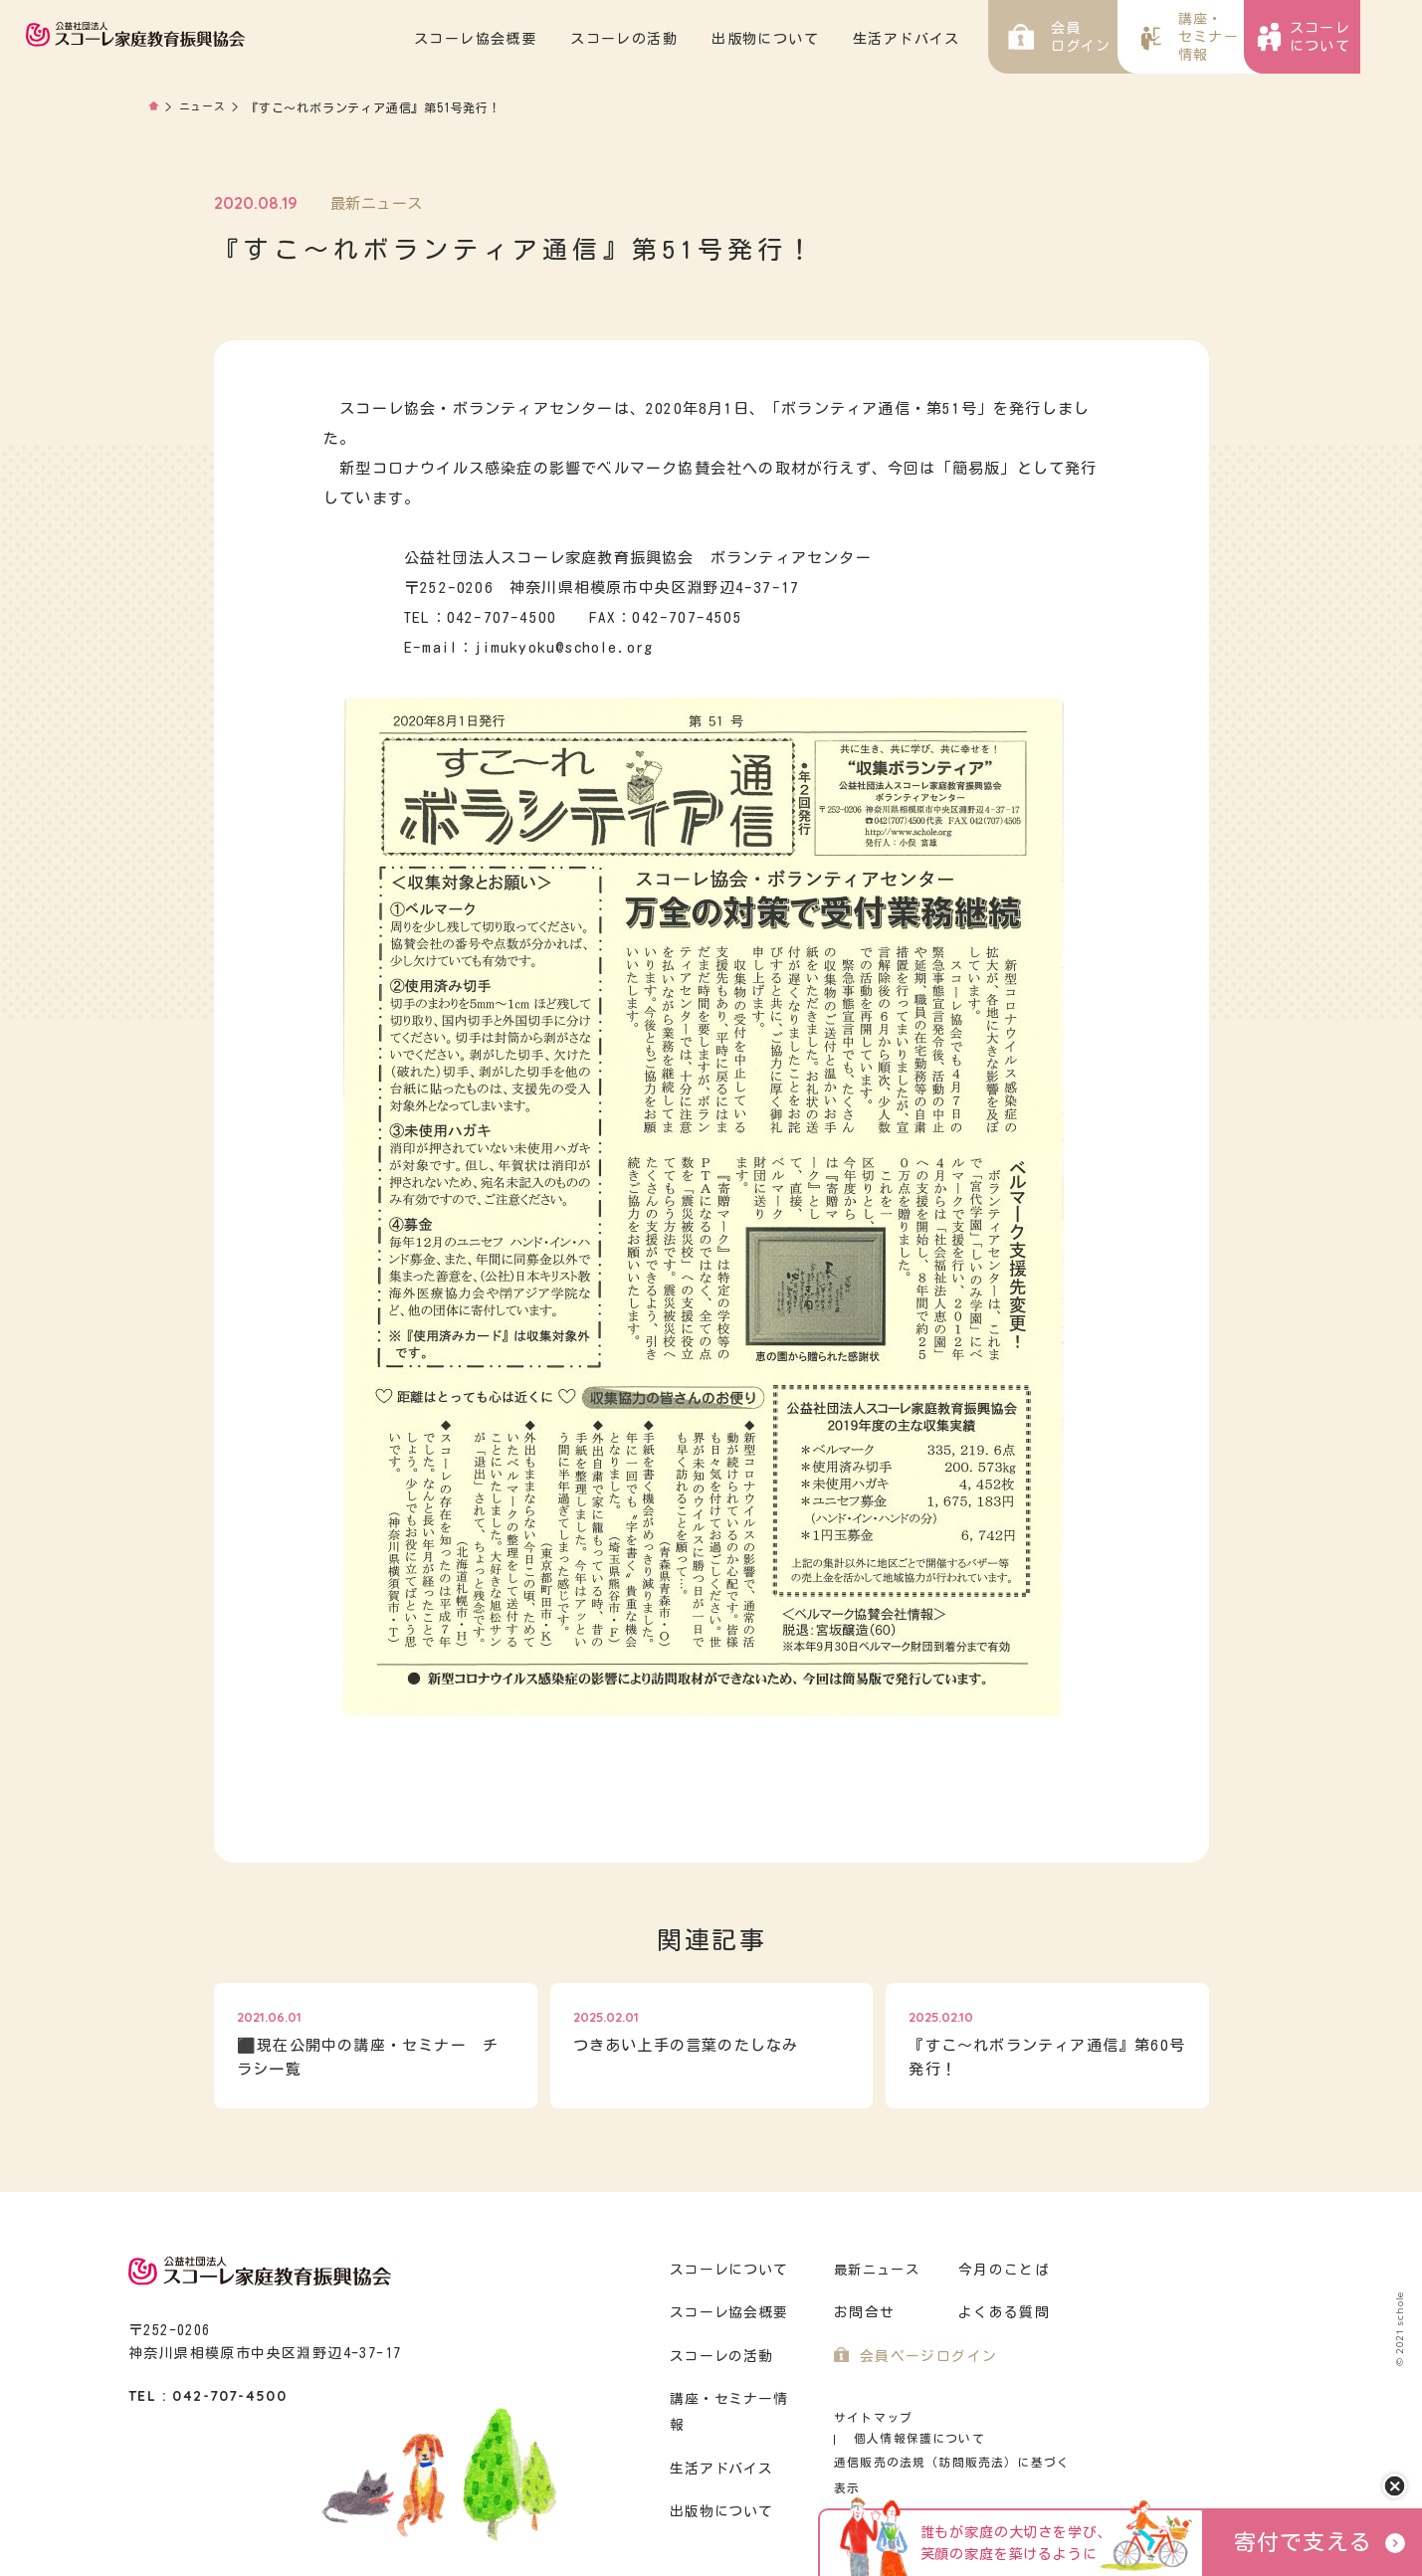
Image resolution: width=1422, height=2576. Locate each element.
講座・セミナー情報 (734, 2399)
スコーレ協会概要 (537, 39)
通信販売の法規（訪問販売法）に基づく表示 (954, 2441)
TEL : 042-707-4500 (207, 2396)
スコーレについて (726, 2270)
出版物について (827, 39)
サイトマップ (870, 2417)
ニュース (204, 107)
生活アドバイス (968, 39)
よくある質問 (1001, 2312)
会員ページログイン (924, 2356)
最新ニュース (876, 2270)
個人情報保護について (1001, 2417)
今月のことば (1001, 2270)
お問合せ (862, 2312)
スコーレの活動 (685, 39)
